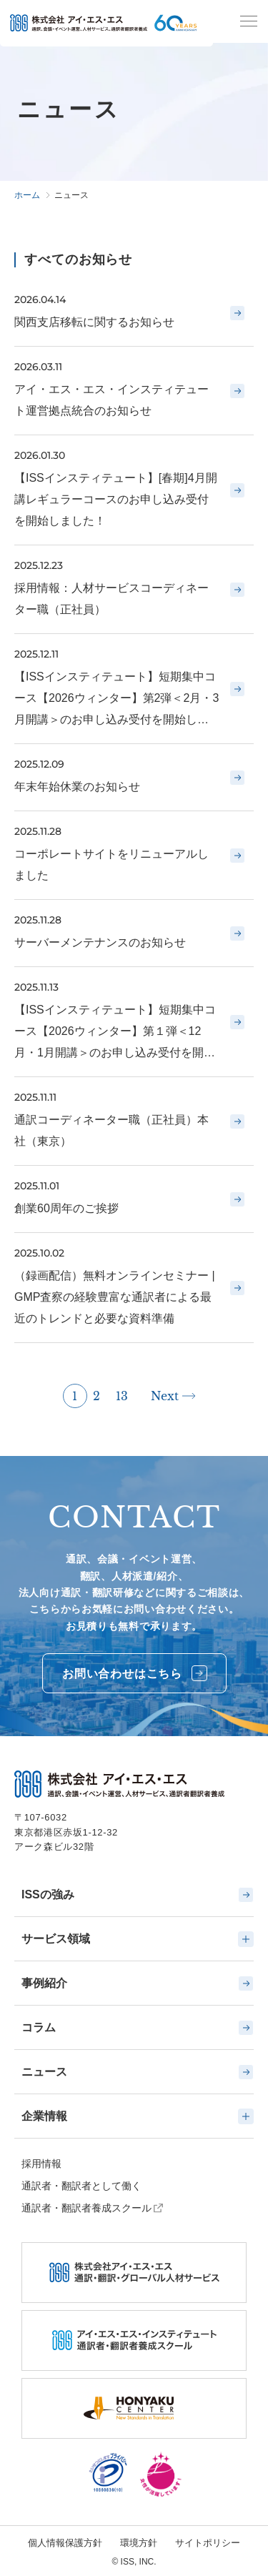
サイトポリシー (207, 2542)
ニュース (137, 2072)
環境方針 (138, 2542)
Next (165, 1396)
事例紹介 (137, 1983)
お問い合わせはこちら (134, 1673)
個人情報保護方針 (65, 2542)
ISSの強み (137, 1895)
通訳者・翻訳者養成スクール (86, 2208)
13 (122, 1396)
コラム (137, 2028)
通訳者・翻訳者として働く (81, 2185)
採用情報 (41, 2163)
